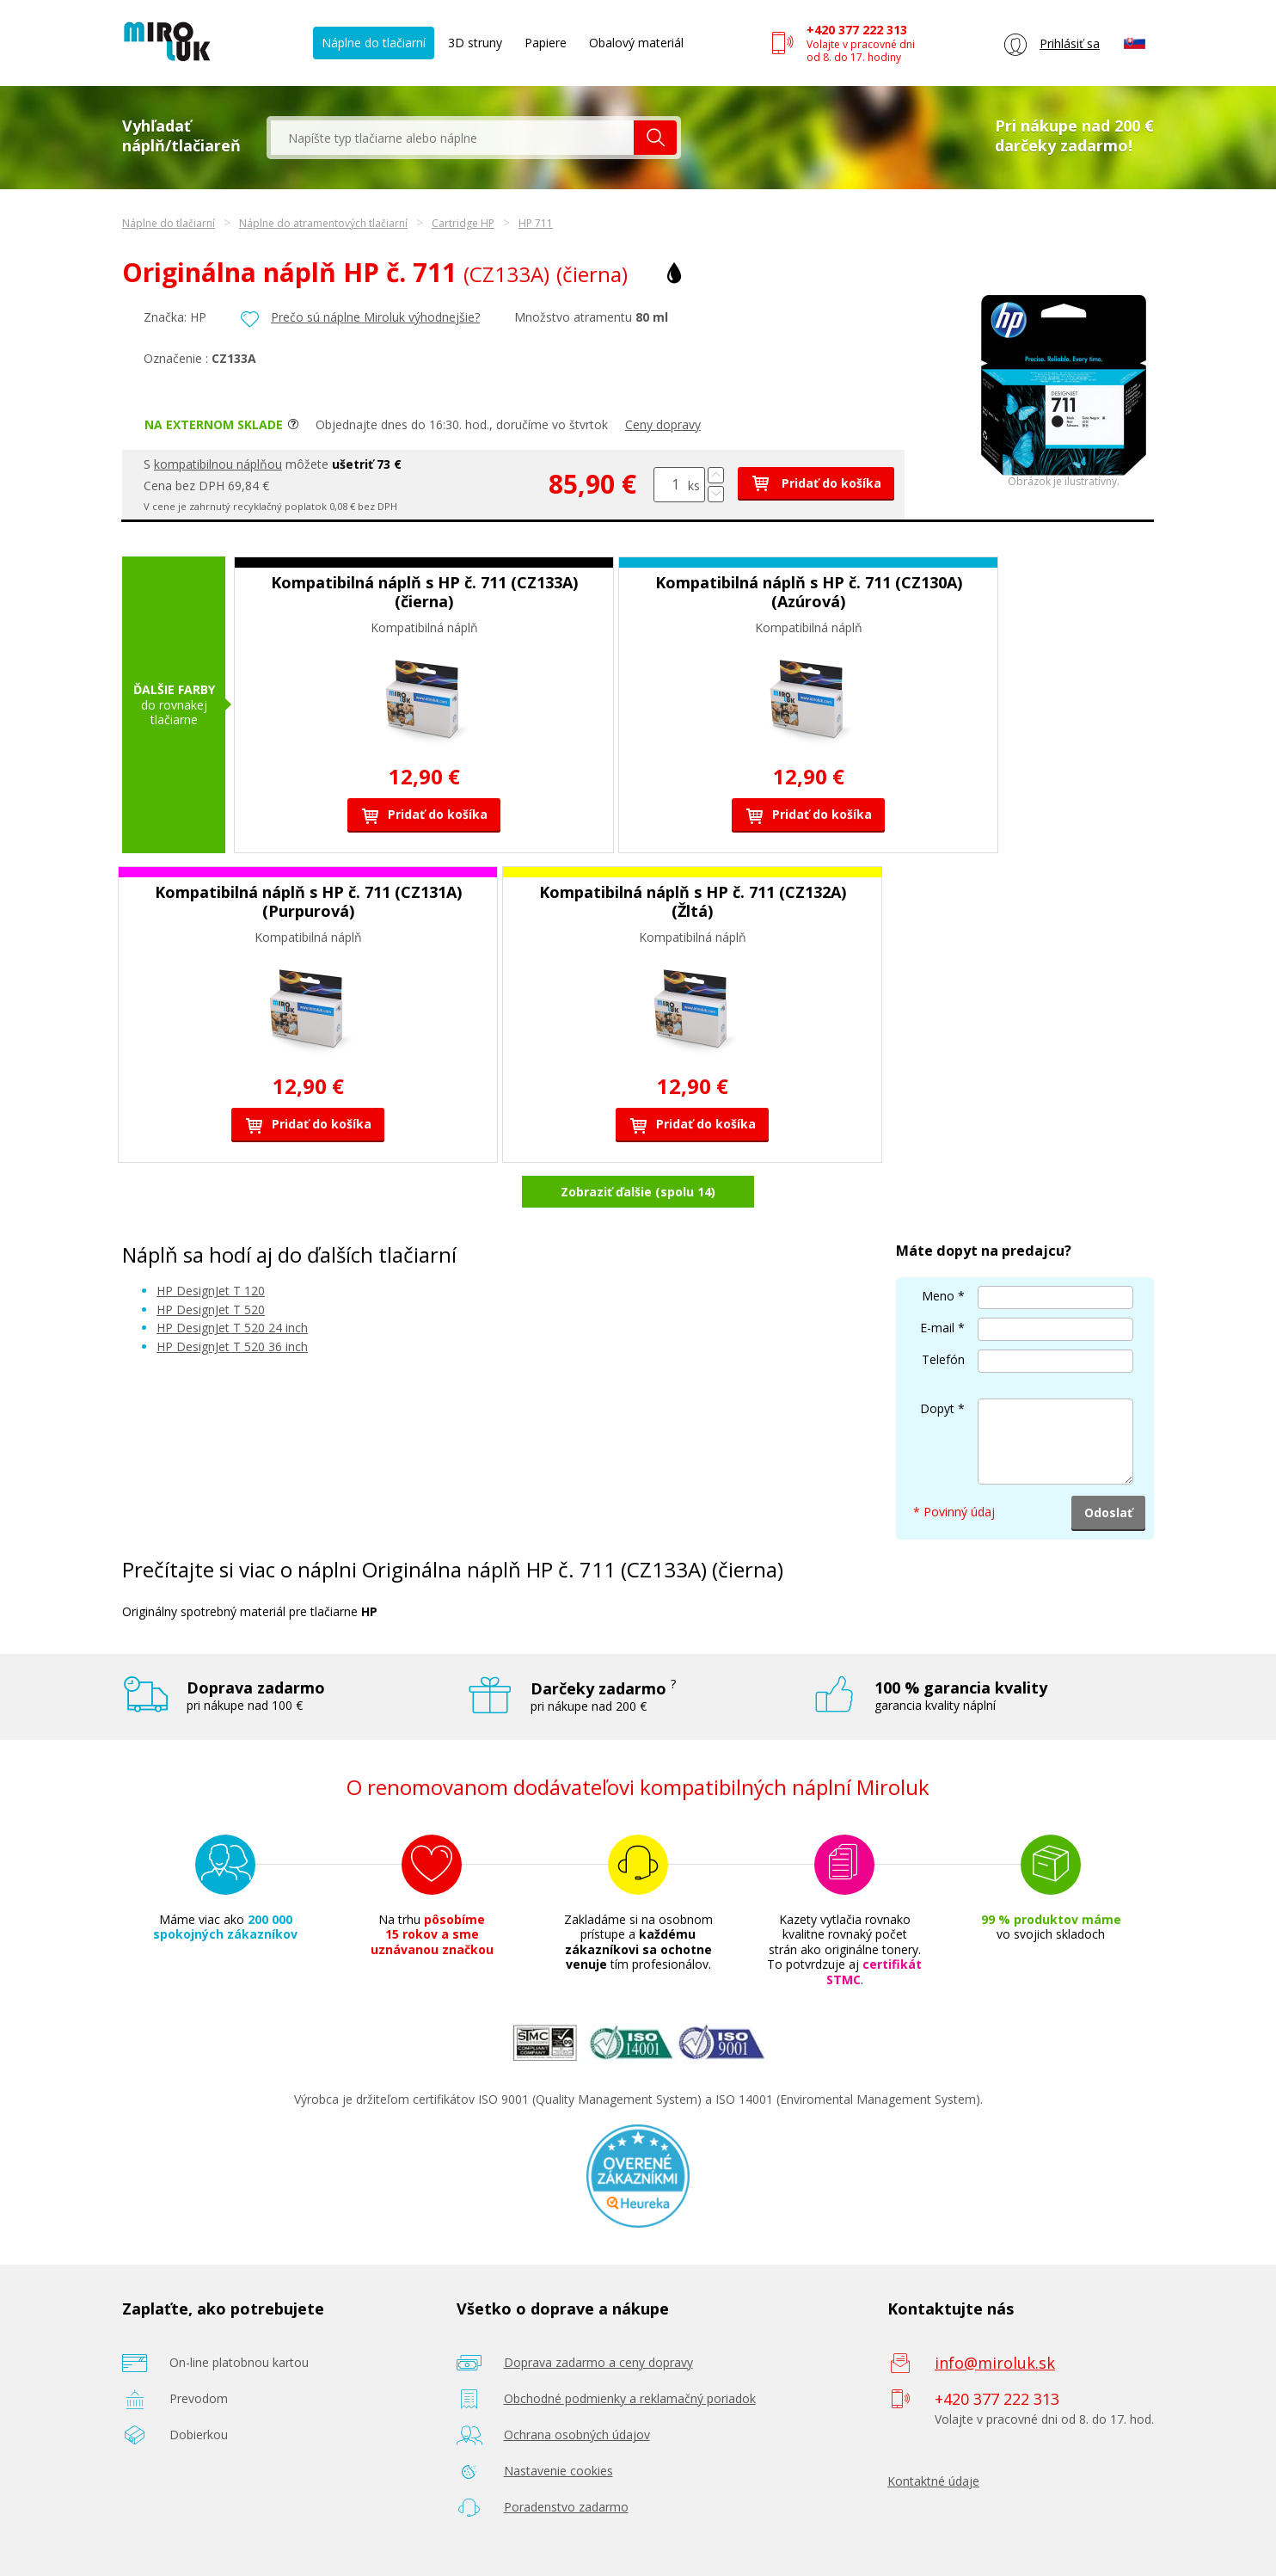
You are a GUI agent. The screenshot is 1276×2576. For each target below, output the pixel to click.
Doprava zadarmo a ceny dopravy (598, 2362)
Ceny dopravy (663, 424)
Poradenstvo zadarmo (566, 2507)
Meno (938, 1296)
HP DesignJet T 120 (210, 1290)
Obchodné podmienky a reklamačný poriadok (630, 2398)
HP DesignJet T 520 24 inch (232, 1327)
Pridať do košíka (816, 483)
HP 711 (535, 223)
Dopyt (937, 1408)
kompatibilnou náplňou (218, 464)
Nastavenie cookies (558, 2470)
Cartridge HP (463, 223)
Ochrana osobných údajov (577, 2434)
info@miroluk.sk (995, 2362)
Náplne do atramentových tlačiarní (323, 223)
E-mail (937, 1327)
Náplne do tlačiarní (374, 42)
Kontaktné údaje (933, 2481)
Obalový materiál (636, 42)
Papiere (546, 42)
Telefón (943, 1359)
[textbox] (452, 137)
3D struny (475, 42)
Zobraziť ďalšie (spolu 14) (638, 1191)
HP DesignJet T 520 (210, 1309)
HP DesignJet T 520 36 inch (232, 1346)
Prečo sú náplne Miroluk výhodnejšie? (375, 317)
